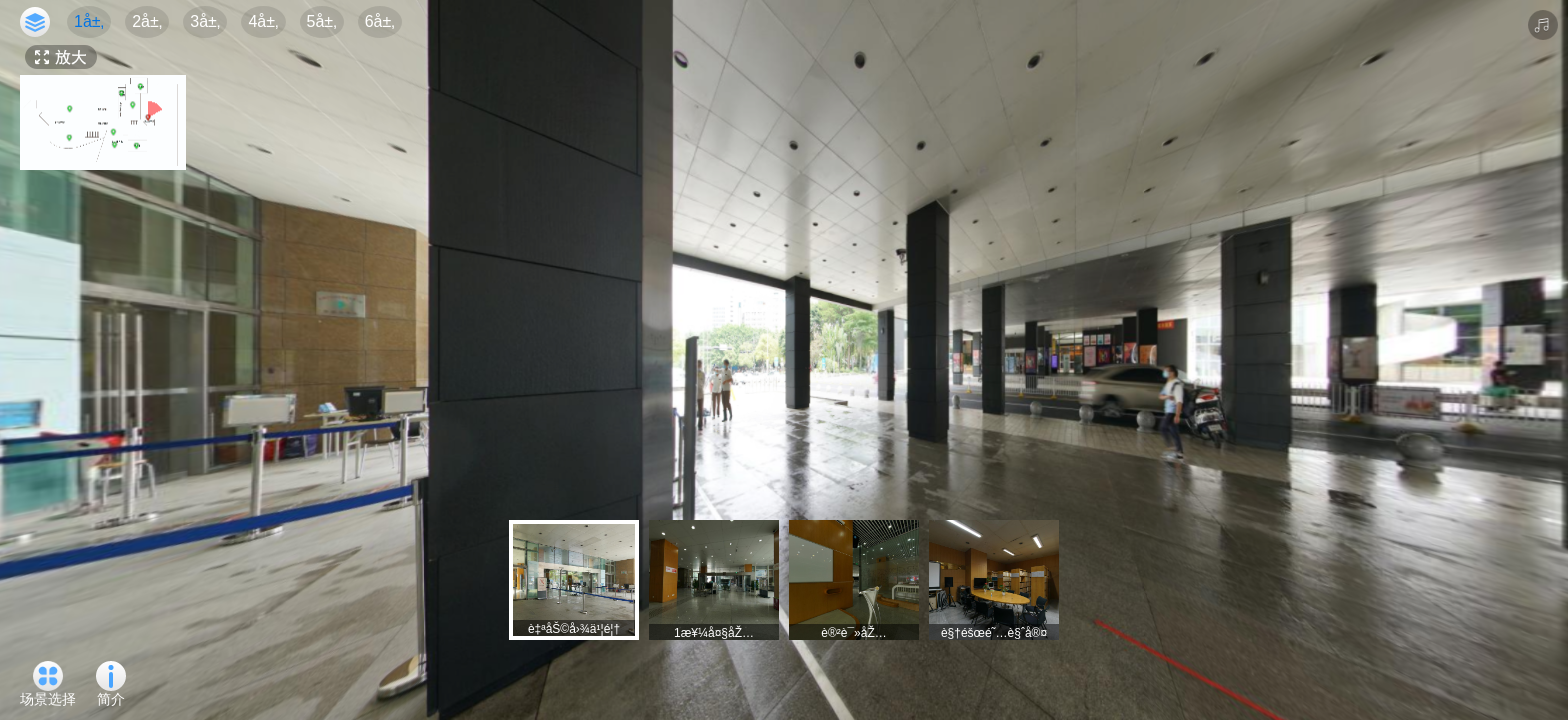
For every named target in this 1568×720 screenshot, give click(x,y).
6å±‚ (380, 21)
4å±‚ (263, 21)
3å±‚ (205, 21)
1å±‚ (89, 21)
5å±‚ (322, 21)
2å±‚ (147, 21)
